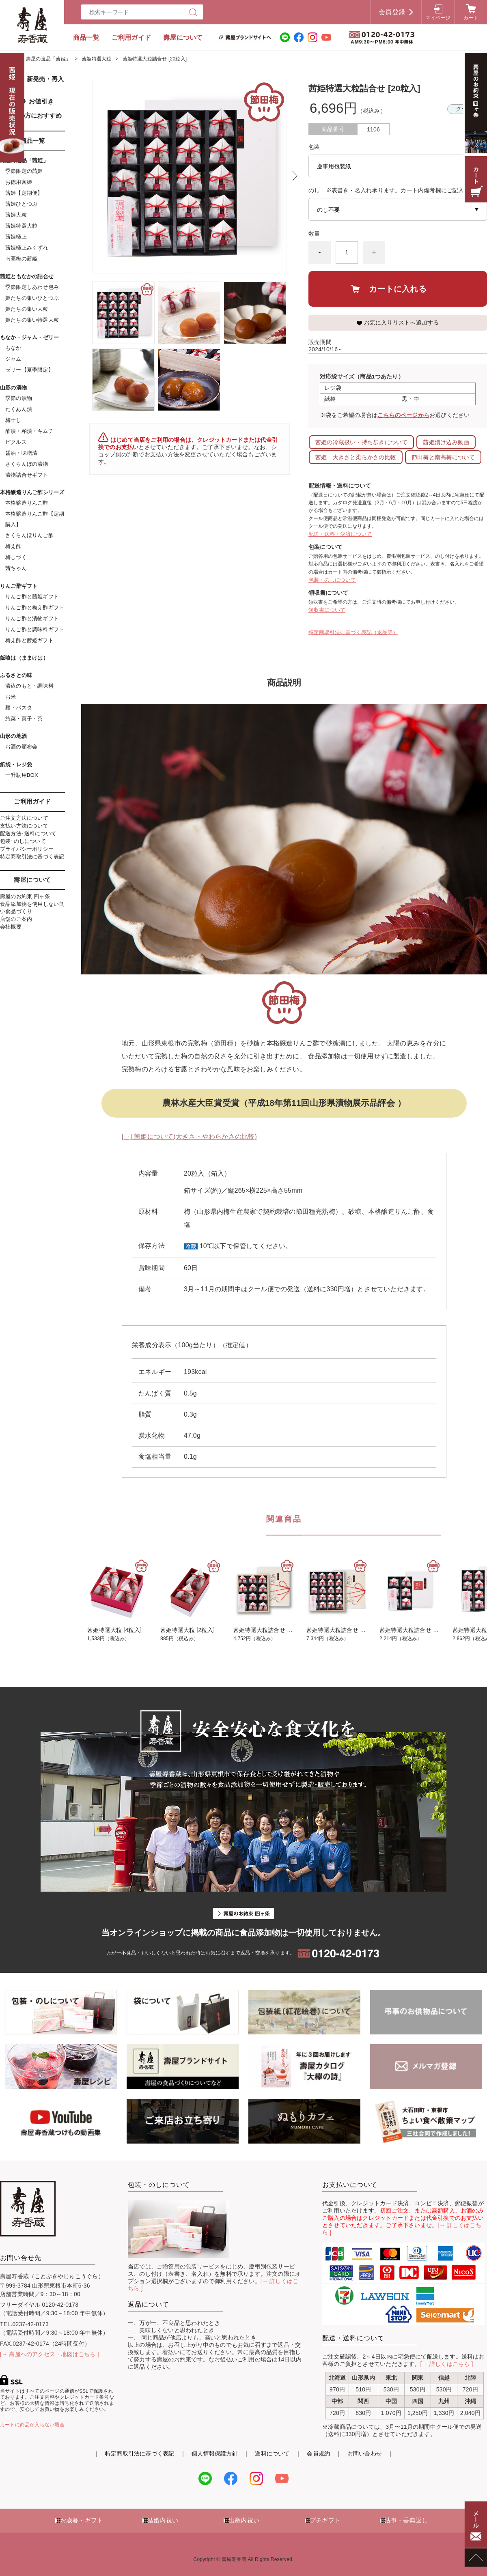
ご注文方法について (24, 818)
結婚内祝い (162, 2520)
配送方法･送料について (28, 833)
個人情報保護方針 (215, 2453)
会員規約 (318, 2453)
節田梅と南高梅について (443, 457)
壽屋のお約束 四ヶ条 (25, 896)
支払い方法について (24, 826)
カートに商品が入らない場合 (32, 2424)
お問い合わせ (364, 2453)
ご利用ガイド (131, 37)
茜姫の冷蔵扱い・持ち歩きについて (361, 442)
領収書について (326, 610)
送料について (272, 2453)
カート (470, 18)
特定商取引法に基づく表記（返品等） (353, 632)
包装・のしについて (332, 580)
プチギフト (325, 2520)
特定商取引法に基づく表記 (32, 857)
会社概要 (11, 927)
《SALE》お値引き (27, 101)
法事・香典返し (406, 2520)
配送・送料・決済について (340, 534)
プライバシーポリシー (27, 849)
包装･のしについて (23, 841)
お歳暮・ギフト (81, 2520)
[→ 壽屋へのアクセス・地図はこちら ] (49, 2354)
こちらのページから (403, 415)
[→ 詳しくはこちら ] (446, 2364)
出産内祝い (243, 2520)
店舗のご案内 (16, 919)
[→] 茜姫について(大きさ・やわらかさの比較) (189, 1136)
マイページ (437, 18)
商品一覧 (86, 37)
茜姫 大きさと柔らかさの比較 (355, 457)
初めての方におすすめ (31, 115)
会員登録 (392, 12)
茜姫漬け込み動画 (446, 442)
